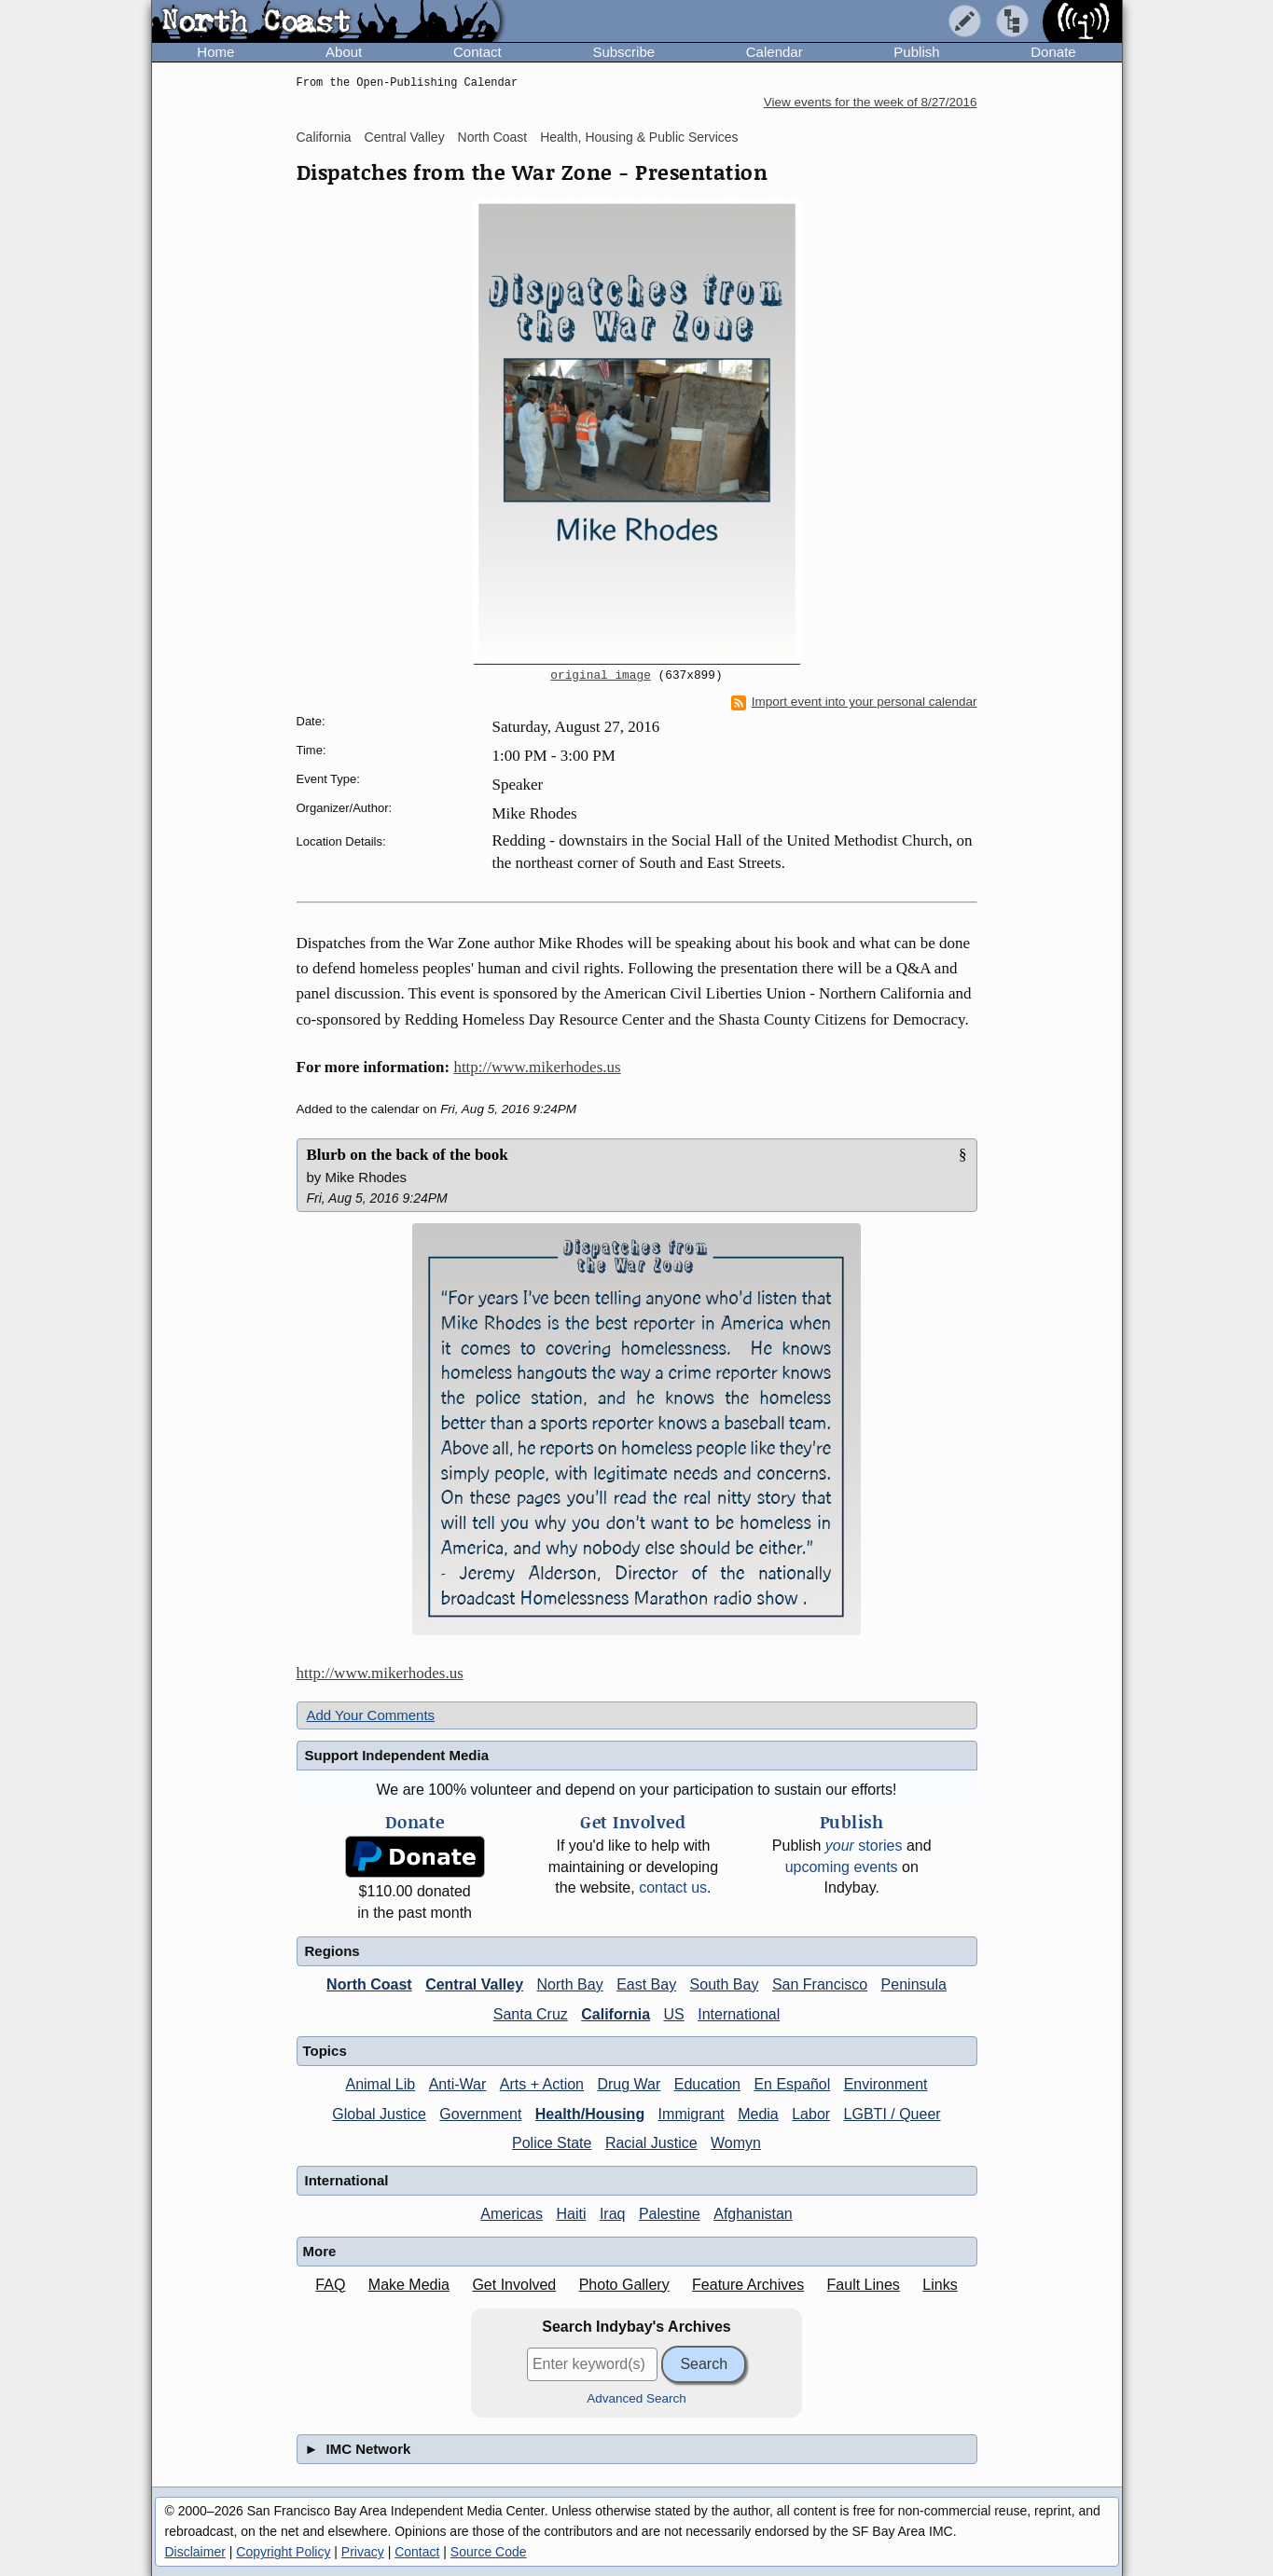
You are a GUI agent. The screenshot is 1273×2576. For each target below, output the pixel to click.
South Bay (724, 1984)
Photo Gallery (624, 2285)
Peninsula (914, 1984)
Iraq (613, 2214)
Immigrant (691, 2114)
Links (939, 2285)
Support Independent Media (397, 1755)
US (674, 2014)
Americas (511, 2214)
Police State (551, 2143)
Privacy (362, 2551)
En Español (792, 2084)
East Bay (646, 1984)
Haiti (571, 2214)
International (739, 2014)
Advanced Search (636, 2398)
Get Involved (514, 2285)
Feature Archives (748, 2285)
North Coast (493, 137)
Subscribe (623, 52)
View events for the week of (870, 102)
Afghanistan (753, 2214)
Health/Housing (589, 2114)
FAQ (330, 2285)
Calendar (774, 52)
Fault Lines (863, 2285)
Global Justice (379, 2114)
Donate (1053, 52)
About (343, 52)
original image (600, 676)
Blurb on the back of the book (407, 1155)
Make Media (409, 2285)
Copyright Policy (283, 2551)
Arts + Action (542, 2084)
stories (864, 1845)
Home (215, 52)
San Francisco (819, 1984)
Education (707, 2084)
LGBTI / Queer (892, 2114)
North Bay (570, 1984)
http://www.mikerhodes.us (536, 1067)
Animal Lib (380, 2084)
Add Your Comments (371, 1715)
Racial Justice (651, 2143)
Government (480, 2114)
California (324, 137)
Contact (477, 52)
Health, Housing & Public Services (639, 137)
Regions (332, 1951)
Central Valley (405, 137)
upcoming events (841, 1867)
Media (758, 2114)
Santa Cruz (530, 2014)
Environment (886, 2084)
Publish (916, 52)
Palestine (669, 2214)
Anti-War (458, 2084)
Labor (811, 2114)
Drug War (628, 2084)
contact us (673, 1887)
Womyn (736, 2143)
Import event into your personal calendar (854, 702)
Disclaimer (195, 2551)
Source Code (488, 2551)
